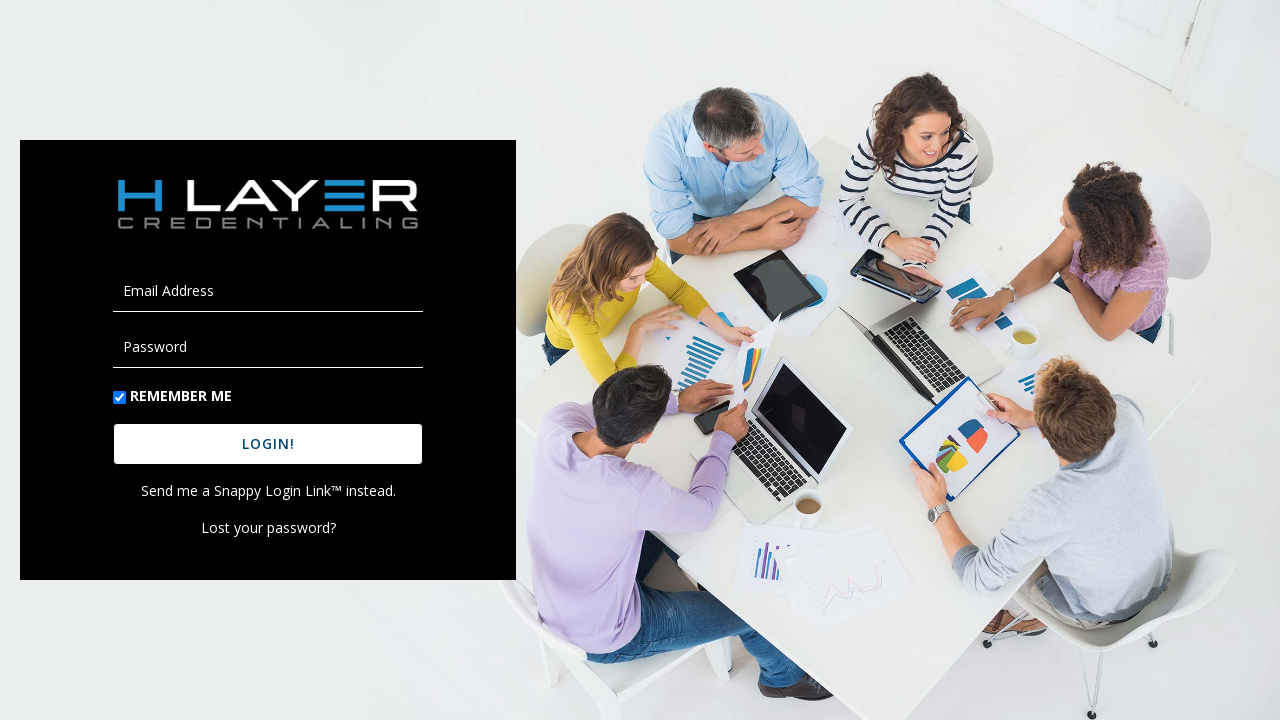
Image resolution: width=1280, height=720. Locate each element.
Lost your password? (268, 527)
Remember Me (181, 395)
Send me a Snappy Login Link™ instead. (268, 490)
